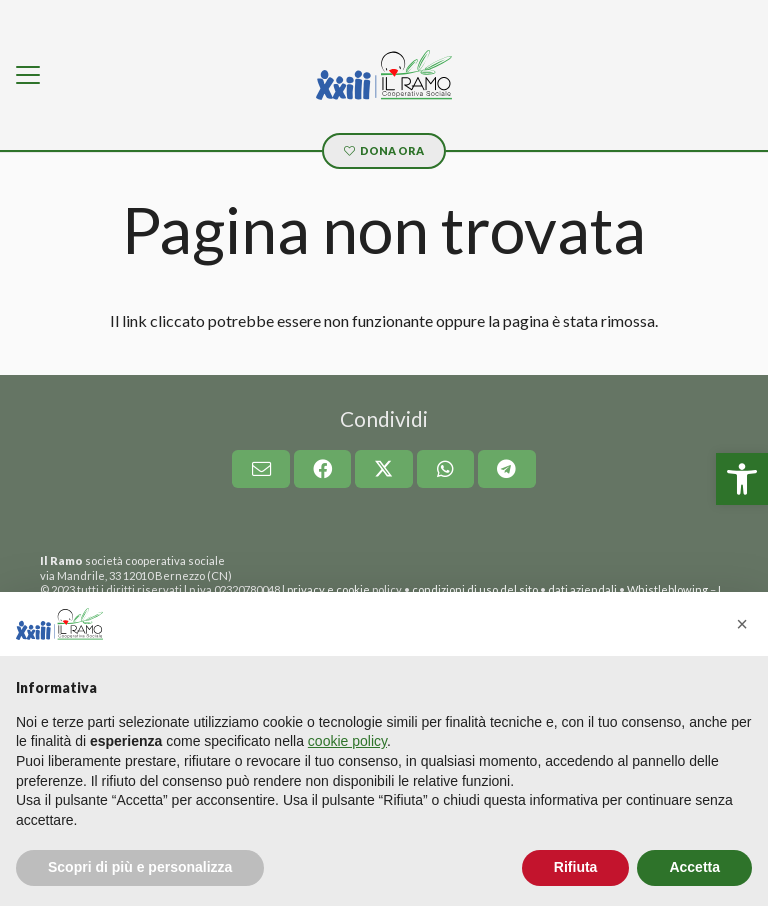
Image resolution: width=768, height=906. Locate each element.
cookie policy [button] (347, 741)
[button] (742, 624)
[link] (742, 479)
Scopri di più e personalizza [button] (140, 867)
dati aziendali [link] (582, 589)
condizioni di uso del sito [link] (475, 589)
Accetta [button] (694, 867)
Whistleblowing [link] (667, 589)
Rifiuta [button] (576, 867)
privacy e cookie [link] (328, 589)
